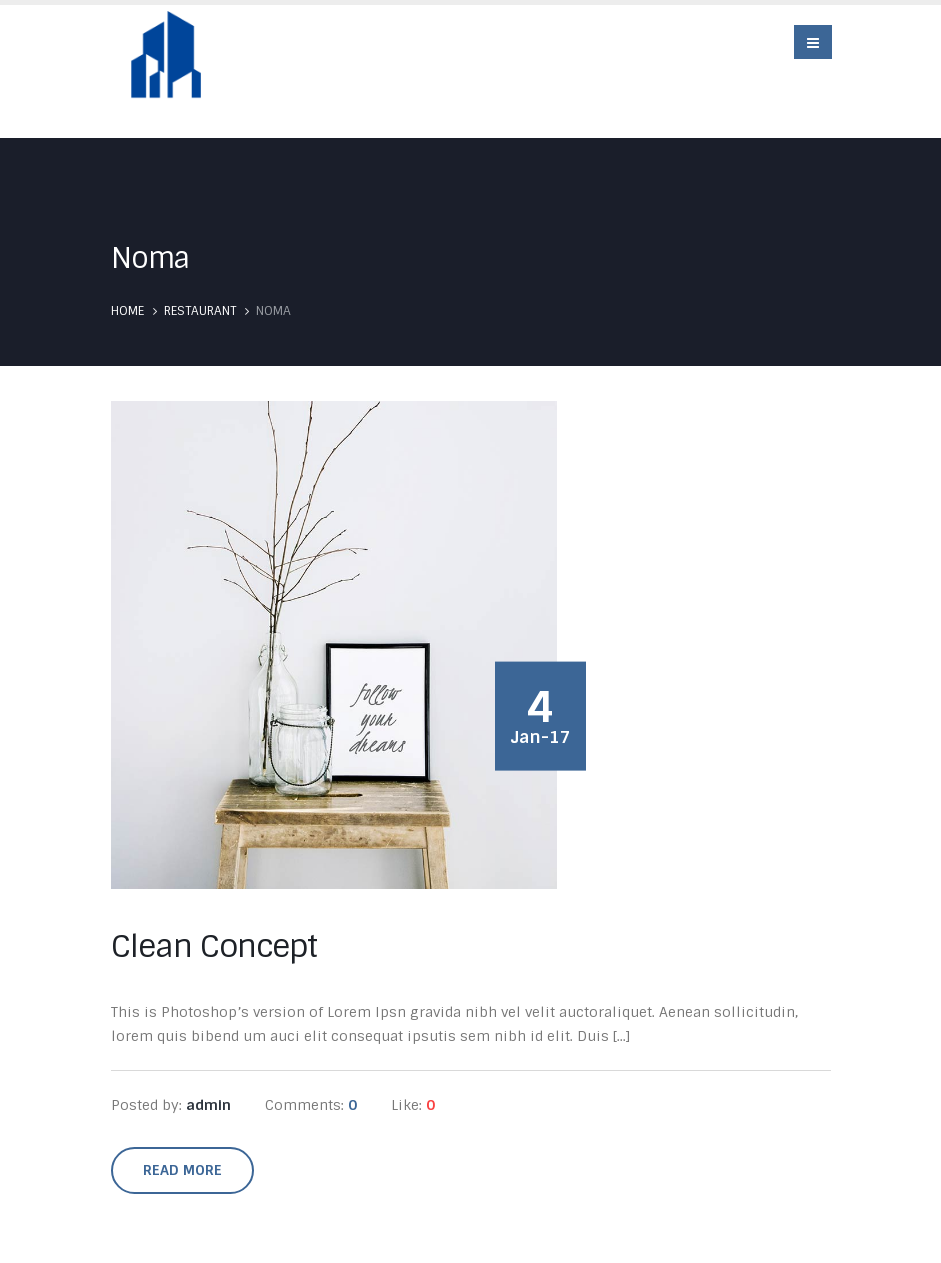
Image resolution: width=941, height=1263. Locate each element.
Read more (182, 1170)
